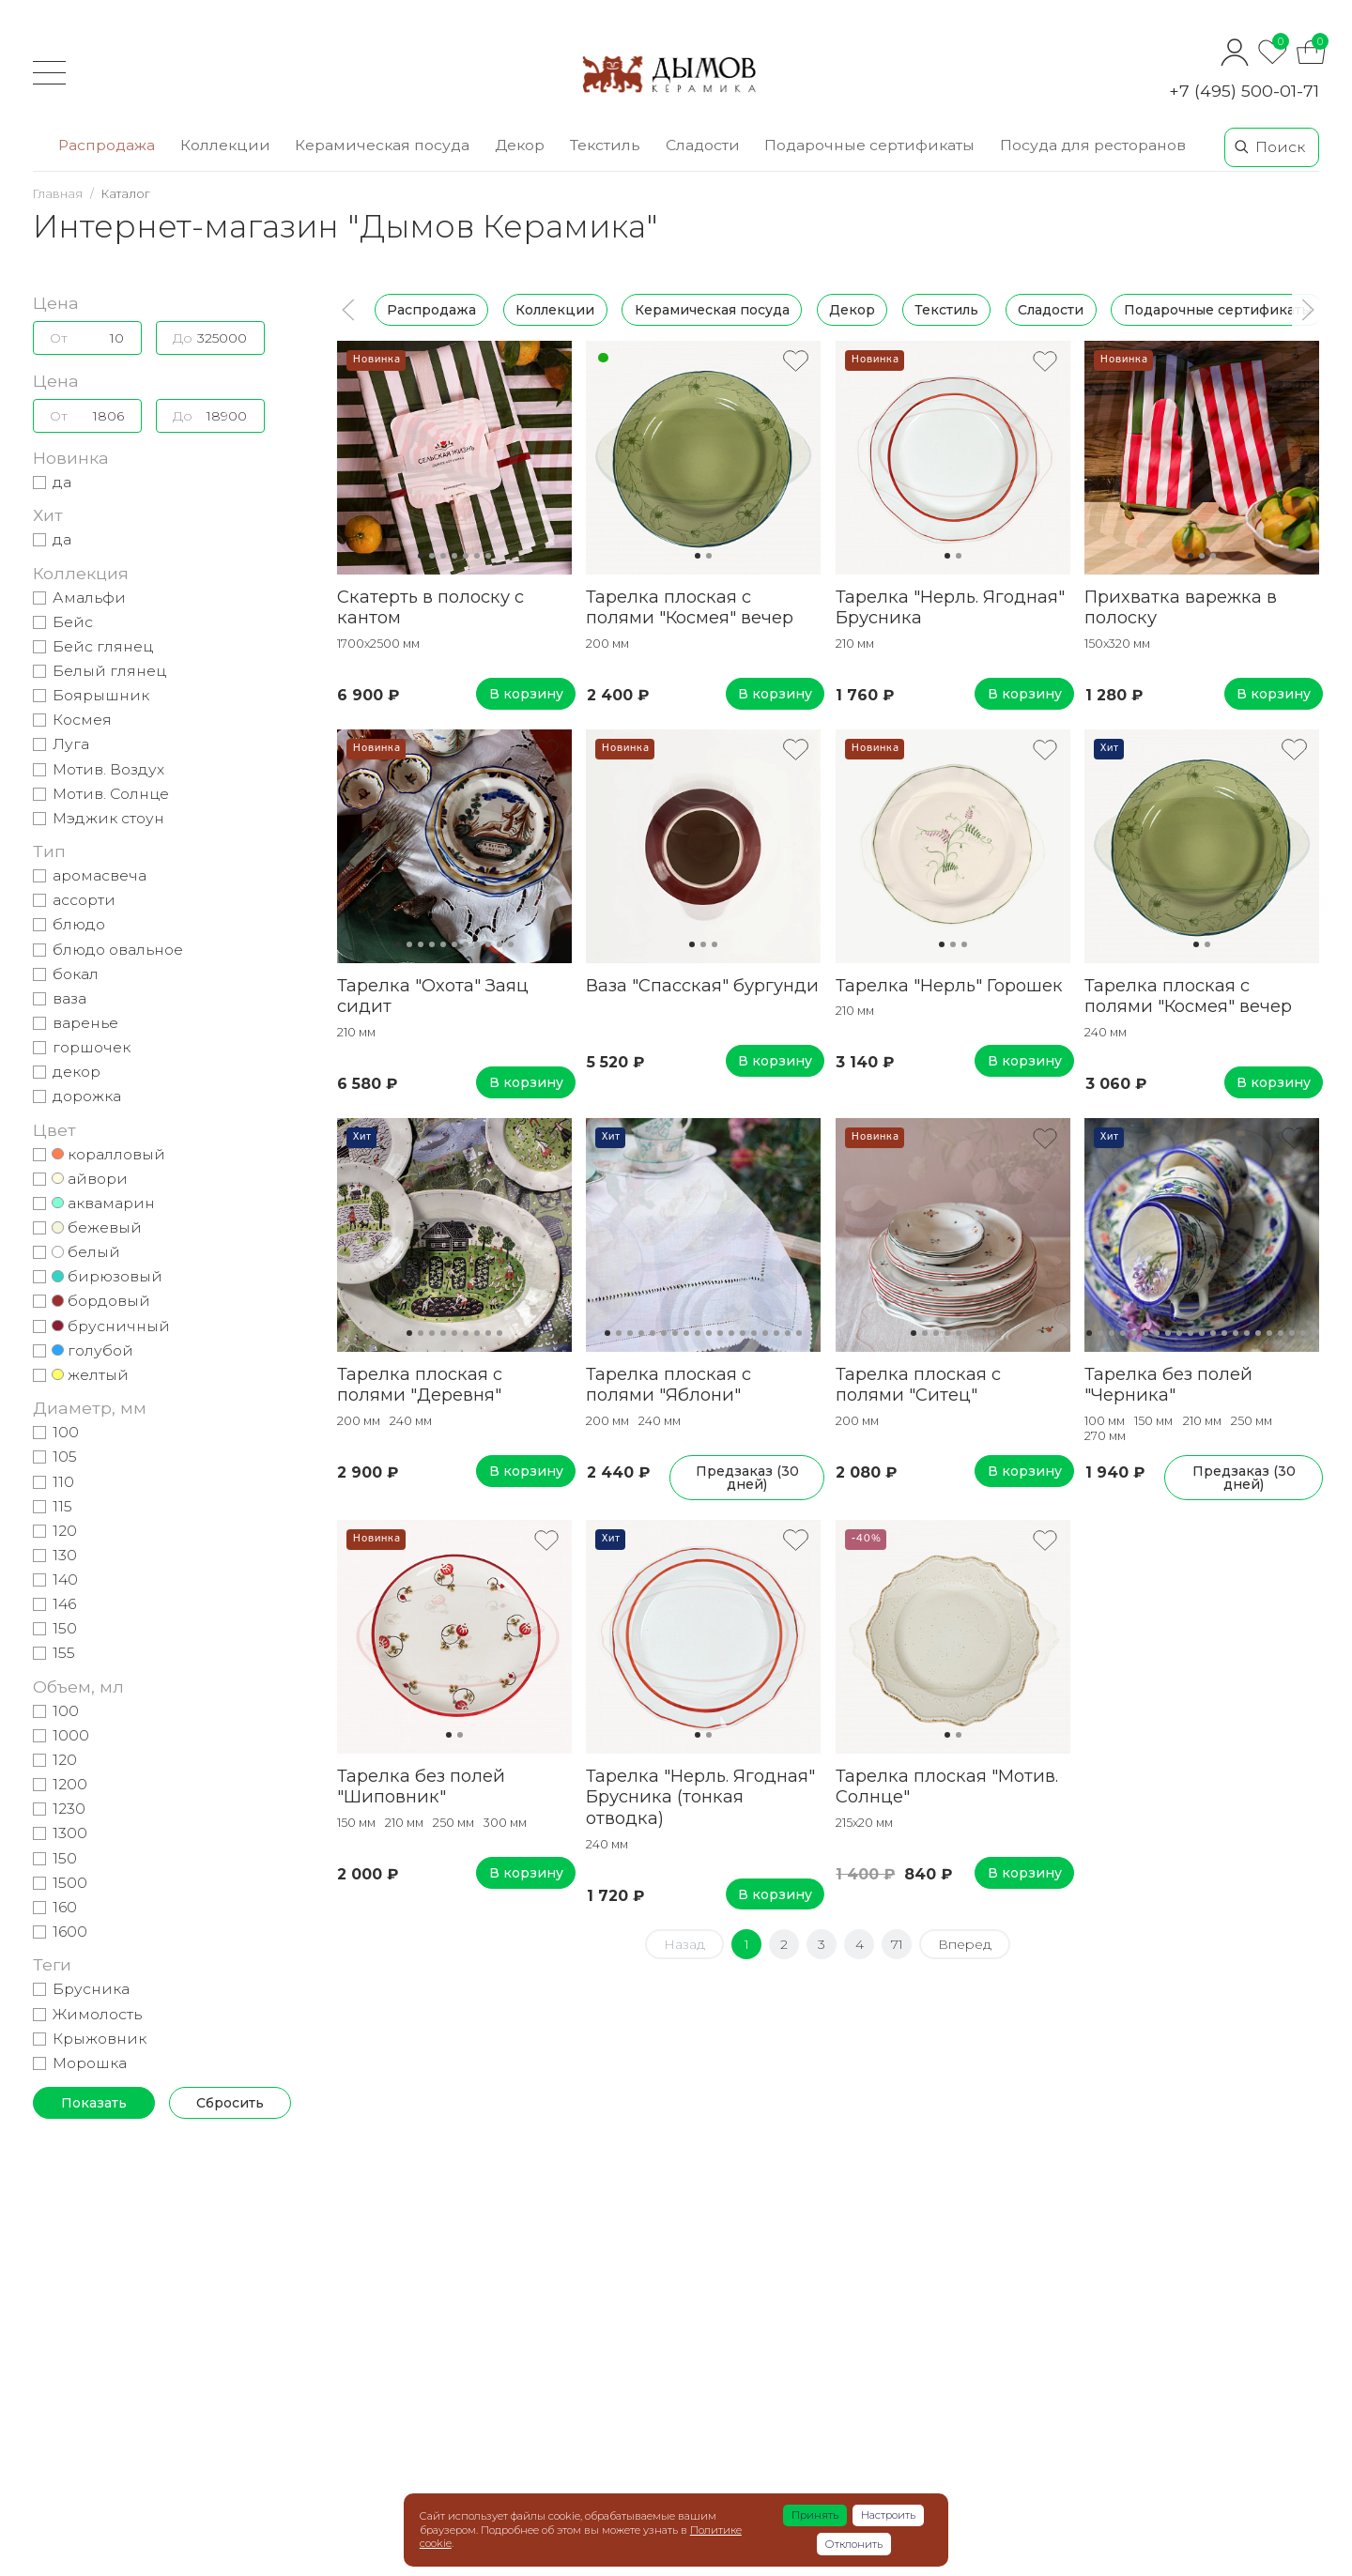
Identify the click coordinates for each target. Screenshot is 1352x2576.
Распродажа (431, 309)
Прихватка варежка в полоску (1180, 607)
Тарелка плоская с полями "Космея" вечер (689, 607)
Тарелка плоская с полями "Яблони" (668, 1384)
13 (742, 1333)
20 (1303, 1333)
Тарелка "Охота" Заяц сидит (433, 996)
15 (765, 1333)
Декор (852, 309)
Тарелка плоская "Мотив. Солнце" (947, 1786)
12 (731, 1333)
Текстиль (946, 309)
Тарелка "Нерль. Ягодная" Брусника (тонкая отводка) (700, 1797)
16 (776, 1333)
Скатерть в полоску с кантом (430, 607)
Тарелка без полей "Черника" (1168, 1384)
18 (799, 1333)
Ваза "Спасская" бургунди (702, 985)
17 (788, 1333)
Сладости (1050, 309)
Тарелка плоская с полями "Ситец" (918, 1384)
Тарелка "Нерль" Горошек (949, 985)
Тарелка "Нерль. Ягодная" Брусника (950, 607)
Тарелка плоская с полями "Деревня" (419, 1384)
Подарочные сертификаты (1218, 309)
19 (1292, 1333)
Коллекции (554, 309)
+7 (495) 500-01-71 (1244, 90)
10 (499, 944)
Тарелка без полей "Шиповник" (421, 1786)
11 (511, 944)
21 (1314, 1333)
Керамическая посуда (712, 309)
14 (754, 1333)
